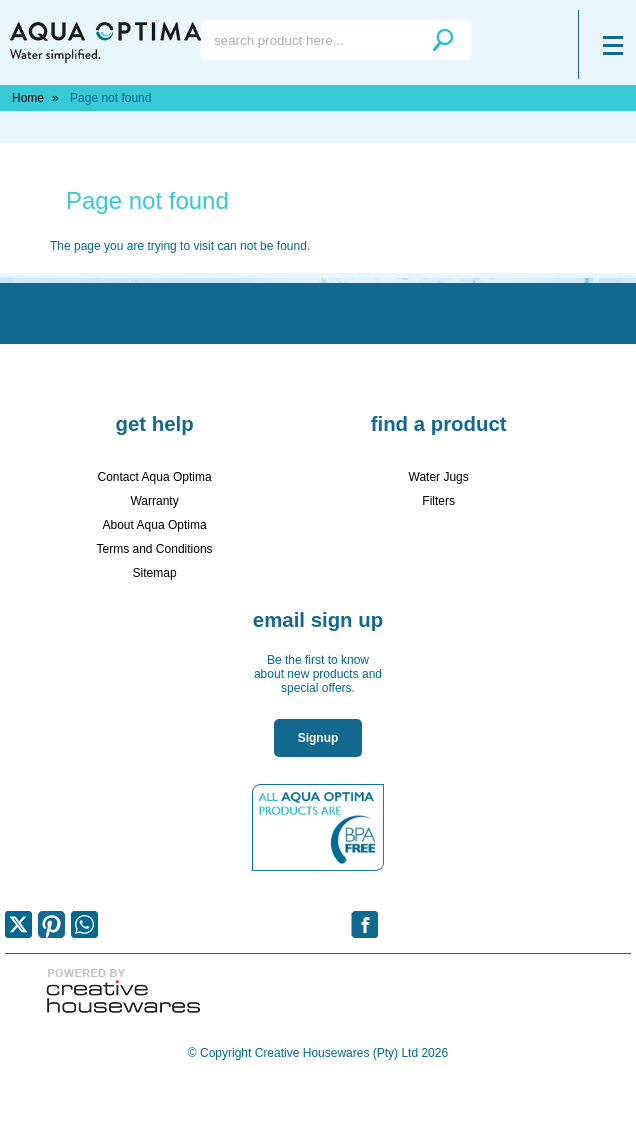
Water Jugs (439, 477)
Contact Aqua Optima (155, 477)
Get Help (154, 424)
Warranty (154, 501)
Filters (438, 501)
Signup (318, 738)
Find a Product (439, 424)
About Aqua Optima (155, 525)
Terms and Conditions (155, 549)
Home (28, 98)
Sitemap (155, 573)
